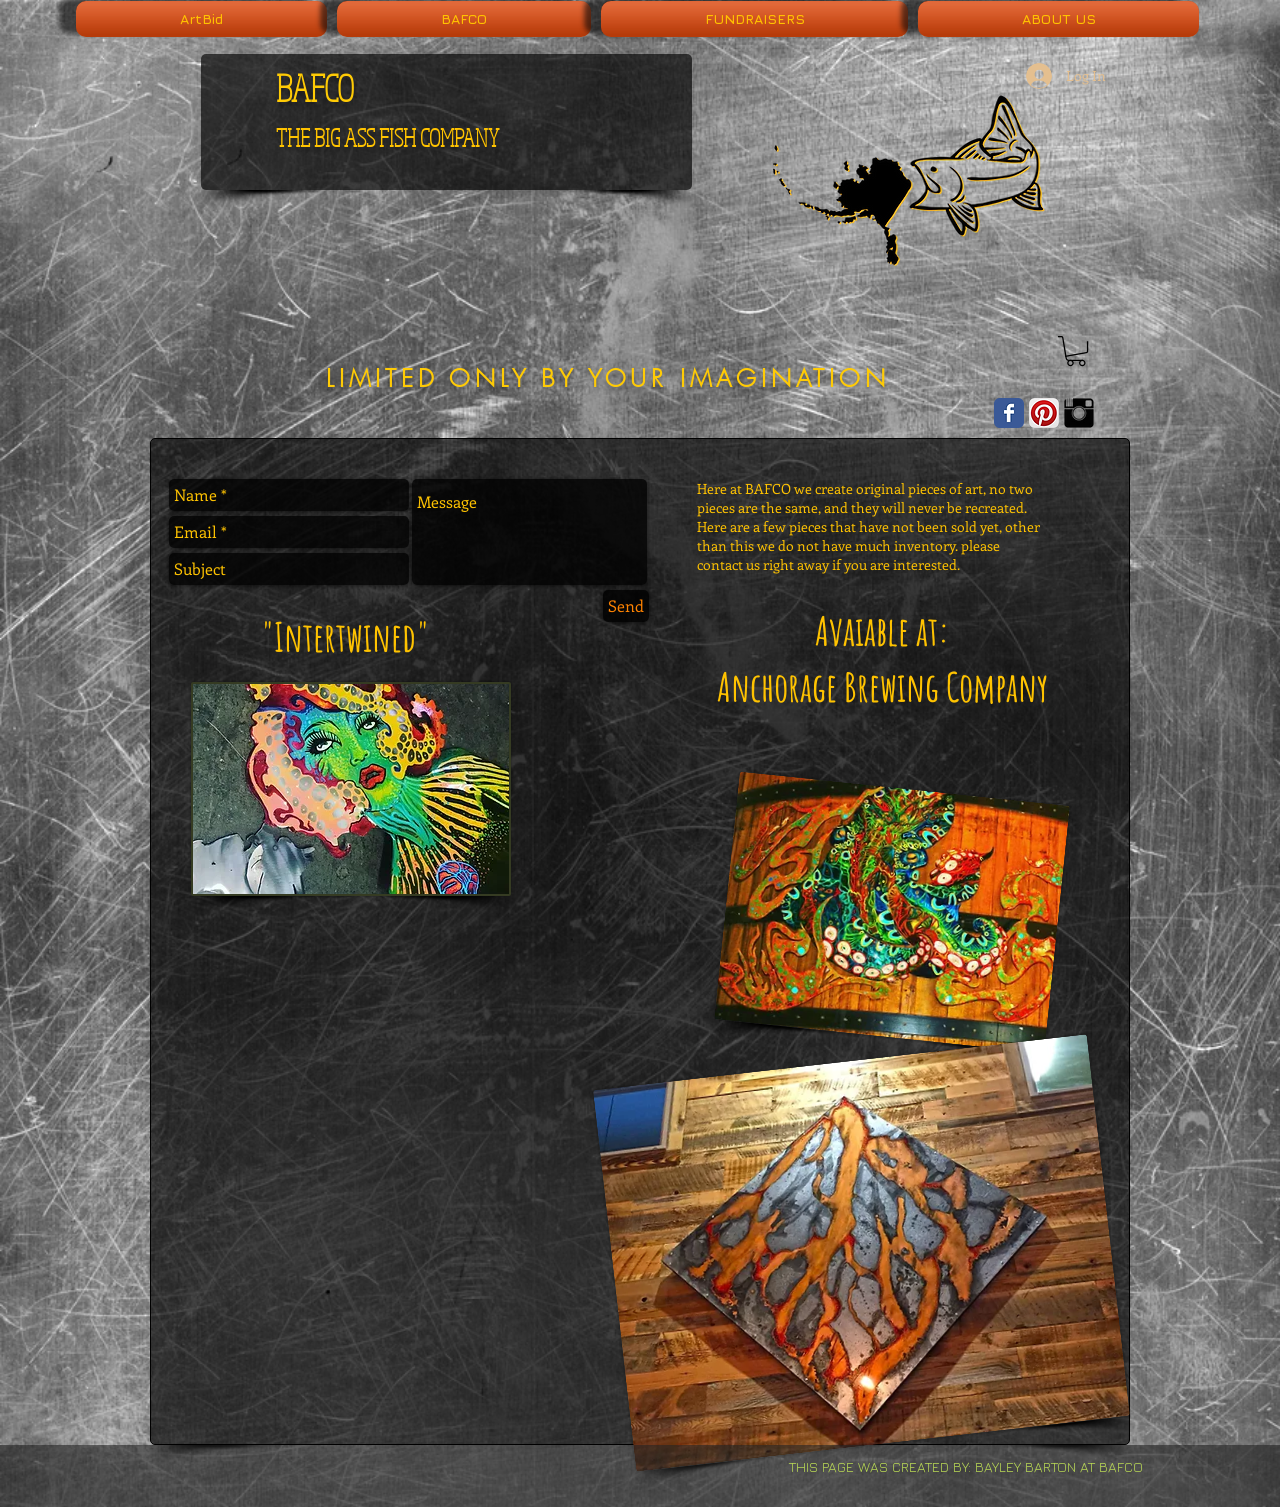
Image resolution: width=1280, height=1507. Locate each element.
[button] (1076, 351)
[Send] (626, 606)
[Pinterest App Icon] (1044, 413)
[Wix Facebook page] (1009, 413)
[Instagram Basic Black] (1079, 413)
